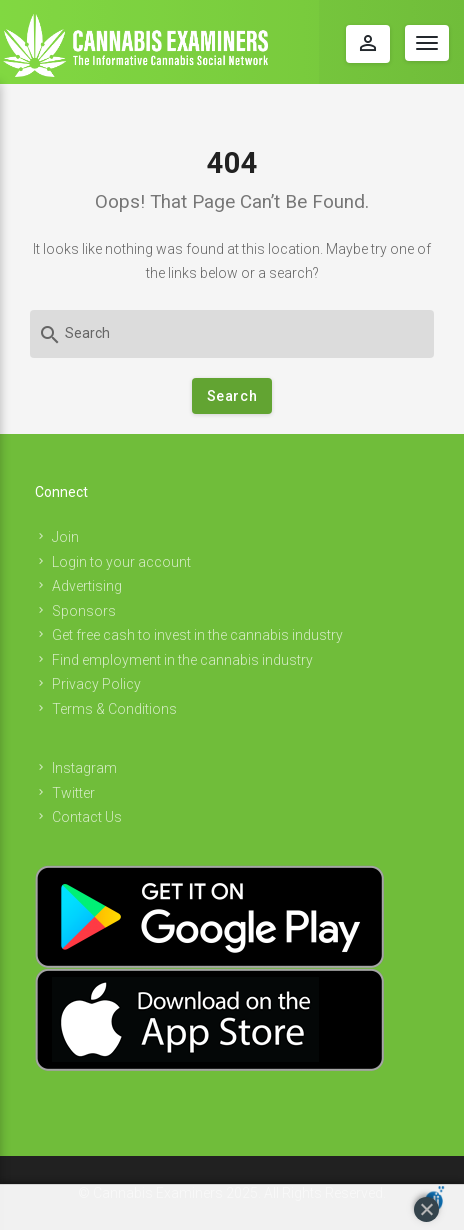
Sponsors (84, 611)
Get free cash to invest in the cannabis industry (197, 635)
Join (65, 537)
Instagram (84, 768)
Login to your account (121, 562)
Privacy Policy (96, 684)
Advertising (87, 586)
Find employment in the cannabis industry (182, 660)
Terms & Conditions (114, 709)
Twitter (73, 793)
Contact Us (87, 817)
